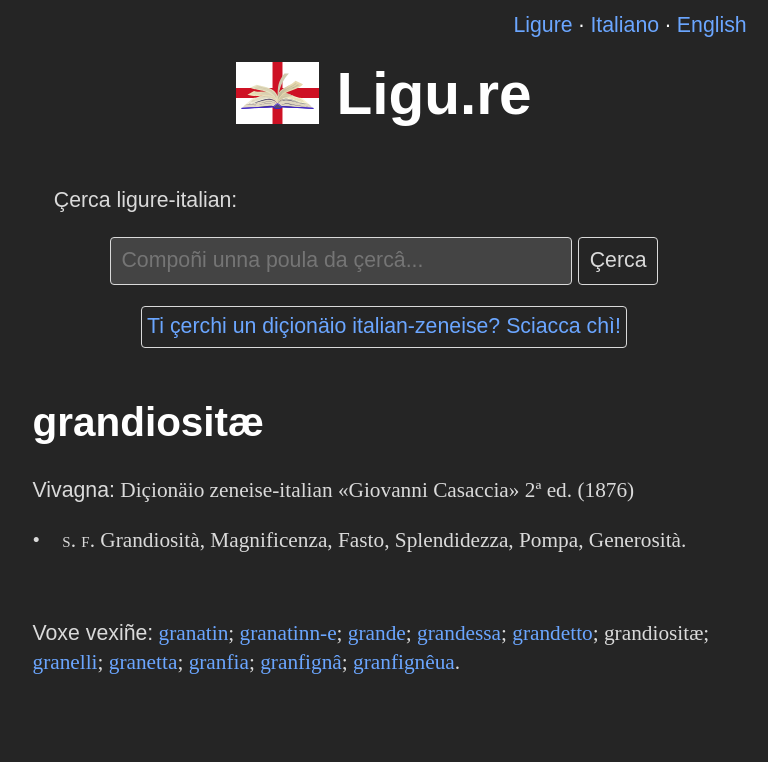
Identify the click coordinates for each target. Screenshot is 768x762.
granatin (194, 633)
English (712, 25)
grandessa (459, 633)
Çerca (618, 260)
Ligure (542, 25)
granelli (64, 662)
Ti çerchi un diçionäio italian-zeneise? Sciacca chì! (384, 326)
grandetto (552, 633)
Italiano (624, 25)
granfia (219, 662)
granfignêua (404, 662)
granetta (143, 662)
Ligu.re (433, 93)
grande (377, 633)
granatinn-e (288, 633)
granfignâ (301, 662)
